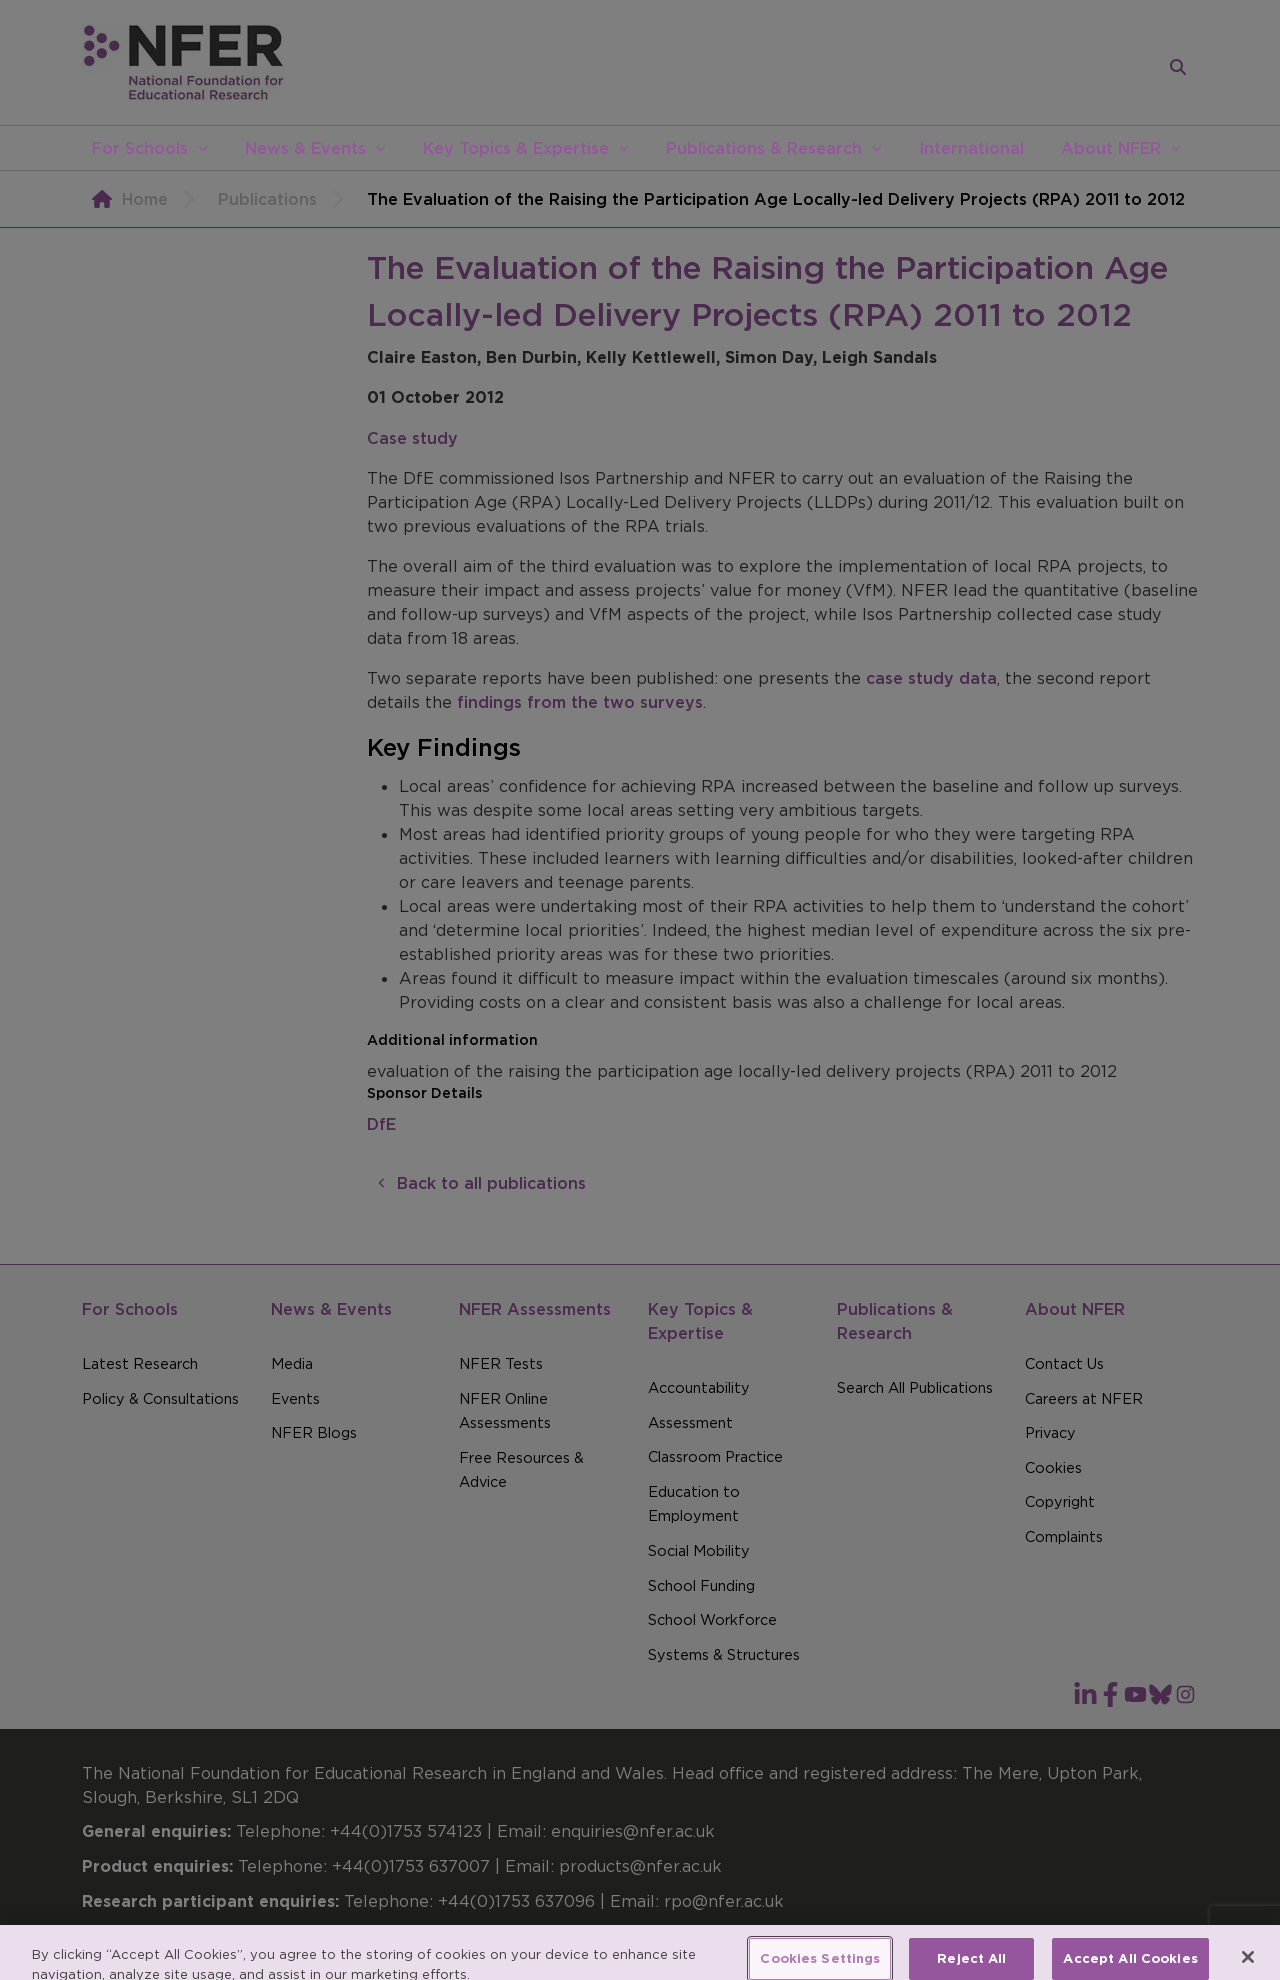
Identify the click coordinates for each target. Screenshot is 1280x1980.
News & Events (305, 148)
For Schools (140, 148)
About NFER (1111, 148)
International (971, 148)
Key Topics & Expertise (516, 148)
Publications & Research (764, 148)
